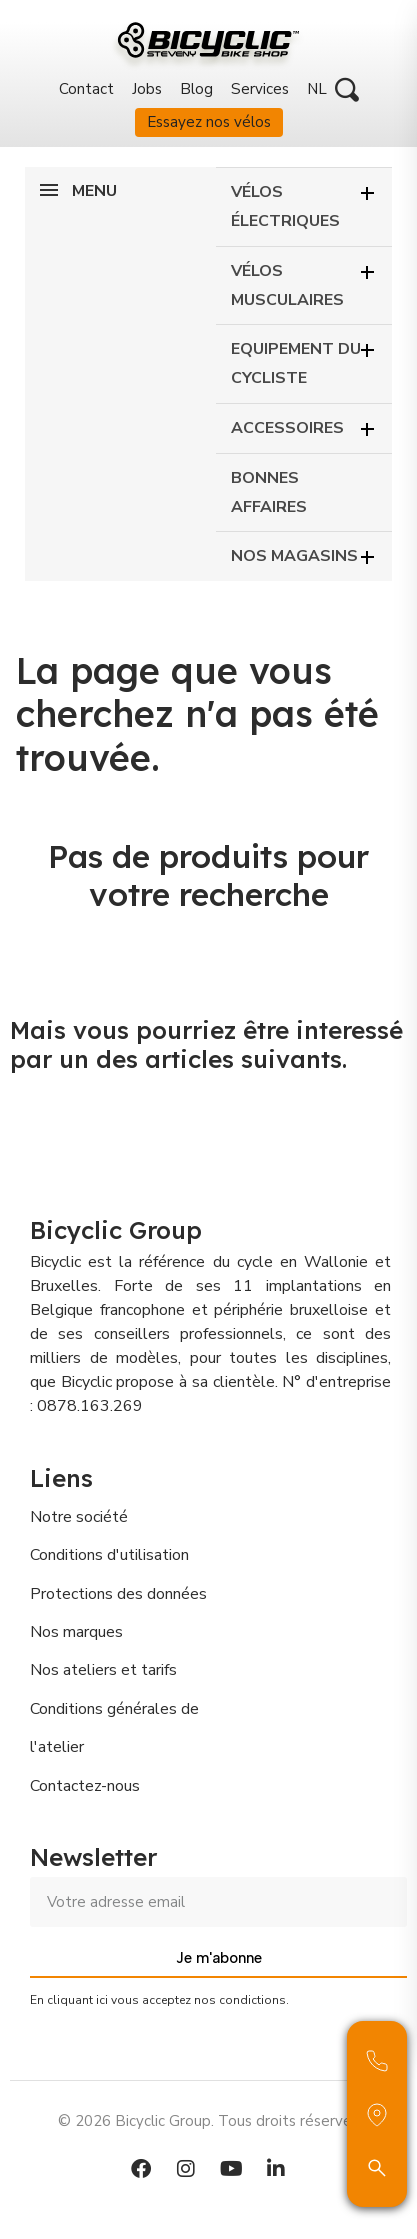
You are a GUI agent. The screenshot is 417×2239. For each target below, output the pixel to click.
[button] (347, 90)
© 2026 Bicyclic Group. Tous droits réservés (208, 2121)
